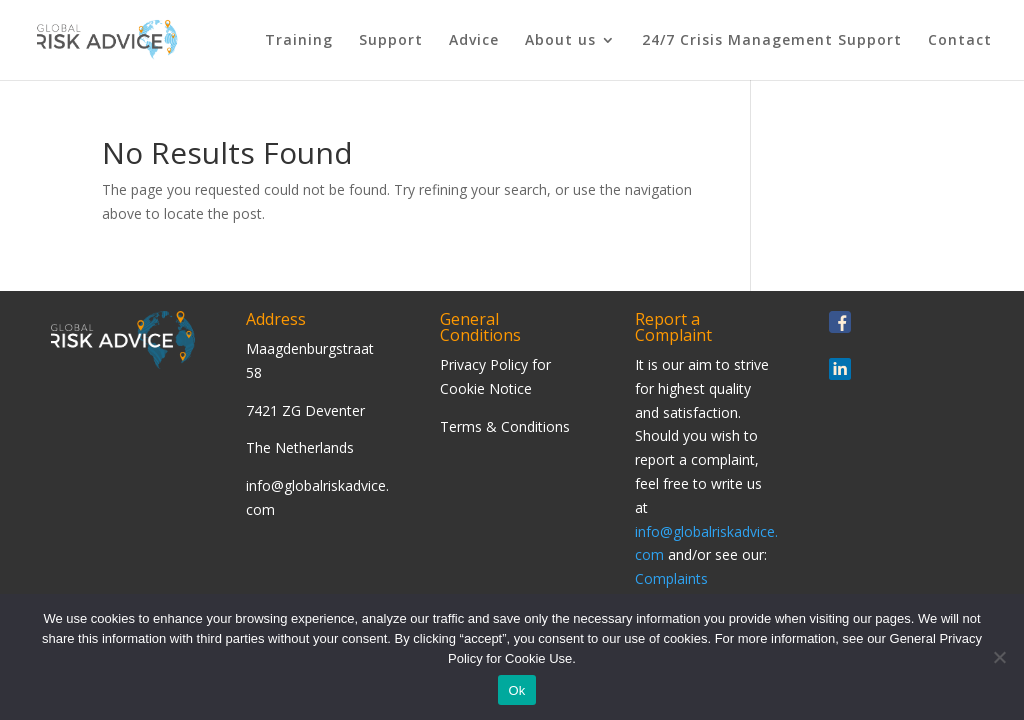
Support (391, 41)
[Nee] (999, 657)
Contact (960, 41)
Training (299, 41)
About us (560, 41)
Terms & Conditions (505, 426)
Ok (516, 690)
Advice (474, 41)
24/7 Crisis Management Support (772, 41)
